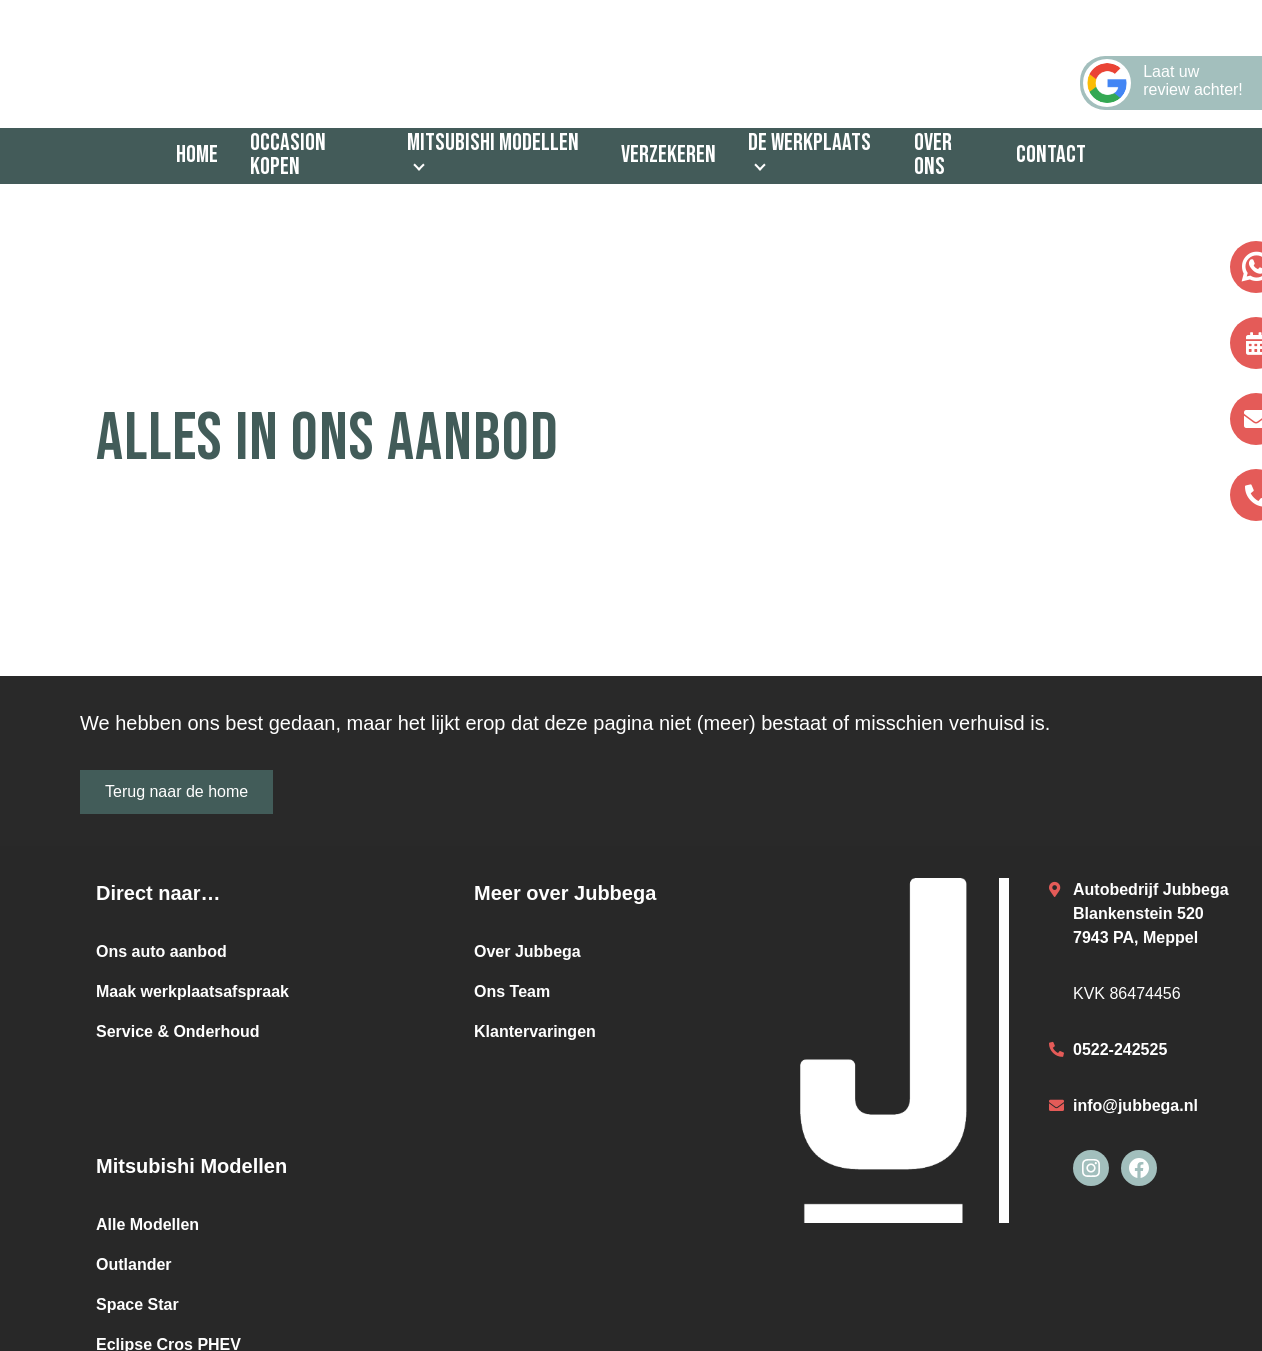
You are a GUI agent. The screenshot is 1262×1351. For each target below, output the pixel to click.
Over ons (933, 154)
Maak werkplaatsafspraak (192, 991)
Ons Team (512, 991)
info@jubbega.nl (1135, 1105)
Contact (1051, 154)
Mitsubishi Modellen (493, 142)
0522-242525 (1120, 1049)
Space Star (137, 1304)
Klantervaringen (535, 1031)
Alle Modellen (147, 1224)
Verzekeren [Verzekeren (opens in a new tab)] (668, 154)
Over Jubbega (527, 951)
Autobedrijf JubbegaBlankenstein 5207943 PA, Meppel (1151, 913)
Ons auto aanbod (161, 951)
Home (197, 154)
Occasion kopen (288, 154)
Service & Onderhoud (178, 1031)
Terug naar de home (176, 791)
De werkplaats (809, 142)
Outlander (134, 1264)
